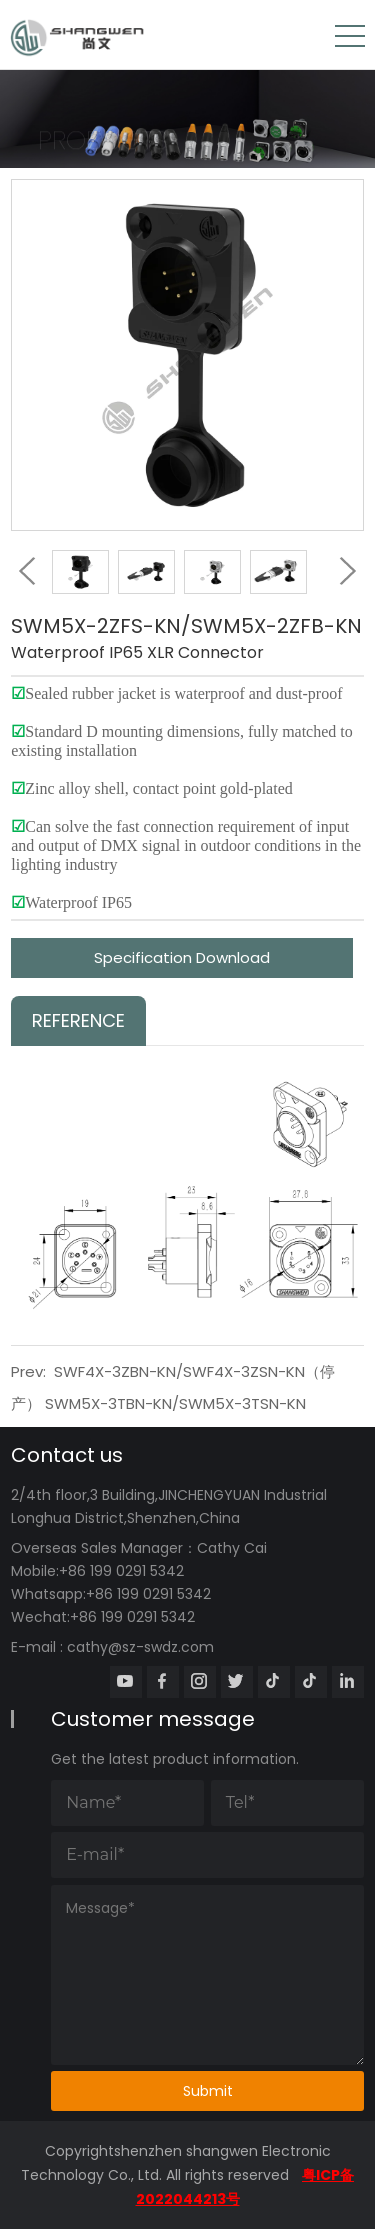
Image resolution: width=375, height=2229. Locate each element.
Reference (78, 1020)
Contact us (67, 1455)
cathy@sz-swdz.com (140, 1647)
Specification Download (182, 957)
